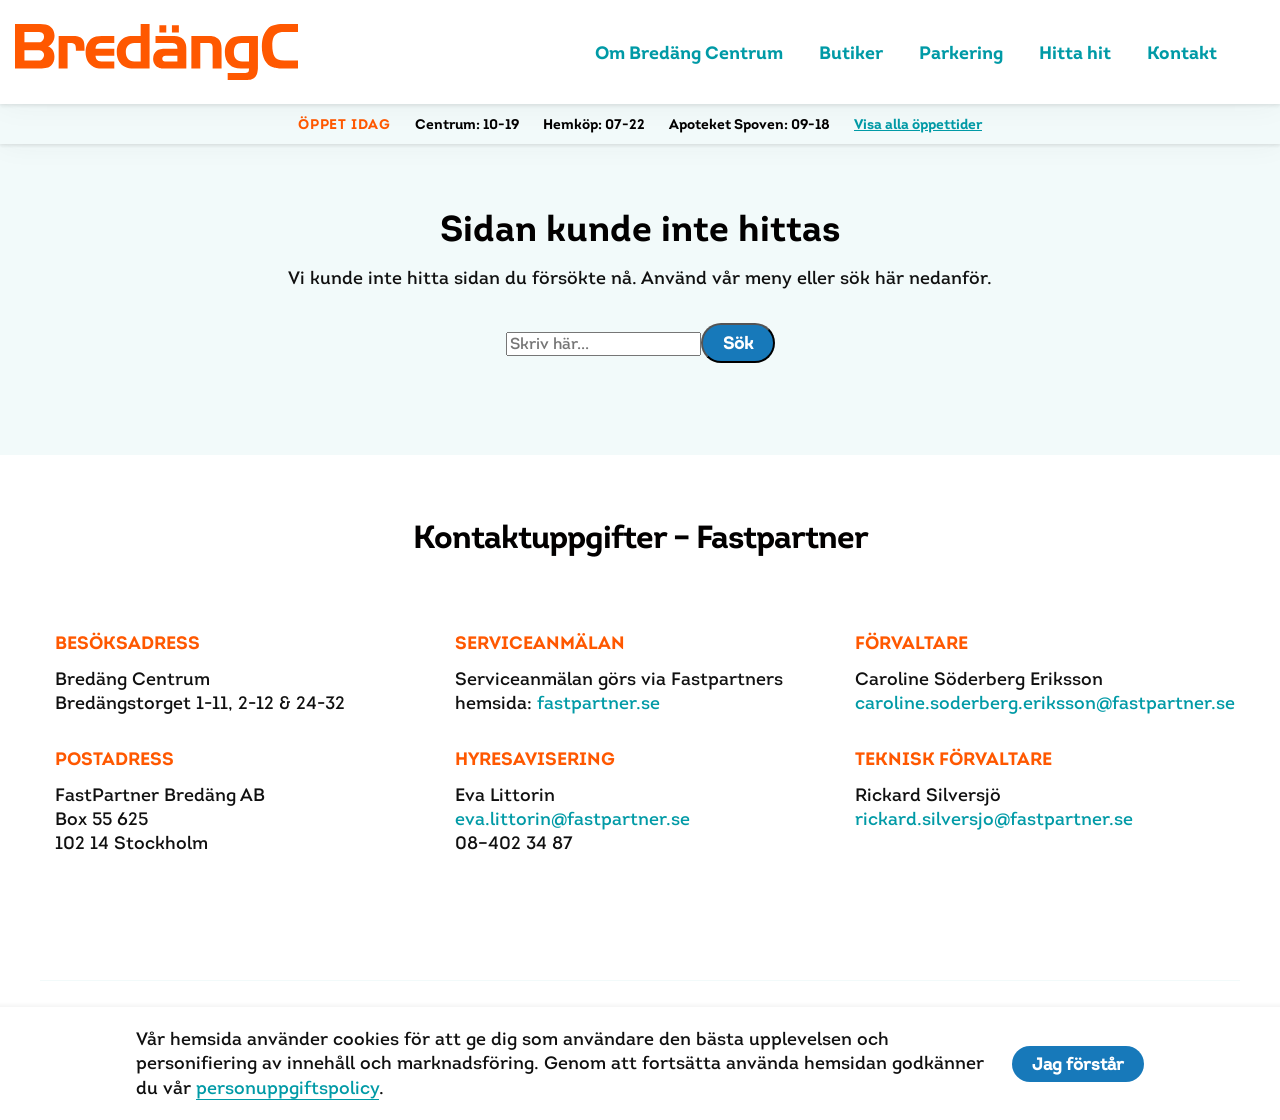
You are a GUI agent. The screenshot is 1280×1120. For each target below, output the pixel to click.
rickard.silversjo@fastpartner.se (994, 818)
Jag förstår (1078, 1064)
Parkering (961, 52)
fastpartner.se (598, 702)
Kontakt (1182, 52)
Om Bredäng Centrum (689, 52)
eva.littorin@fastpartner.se (572, 818)
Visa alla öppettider (918, 124)
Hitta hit (1075, 52)
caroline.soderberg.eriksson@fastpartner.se (1045, 702)
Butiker (851, 52)
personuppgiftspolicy (287, 1087)
